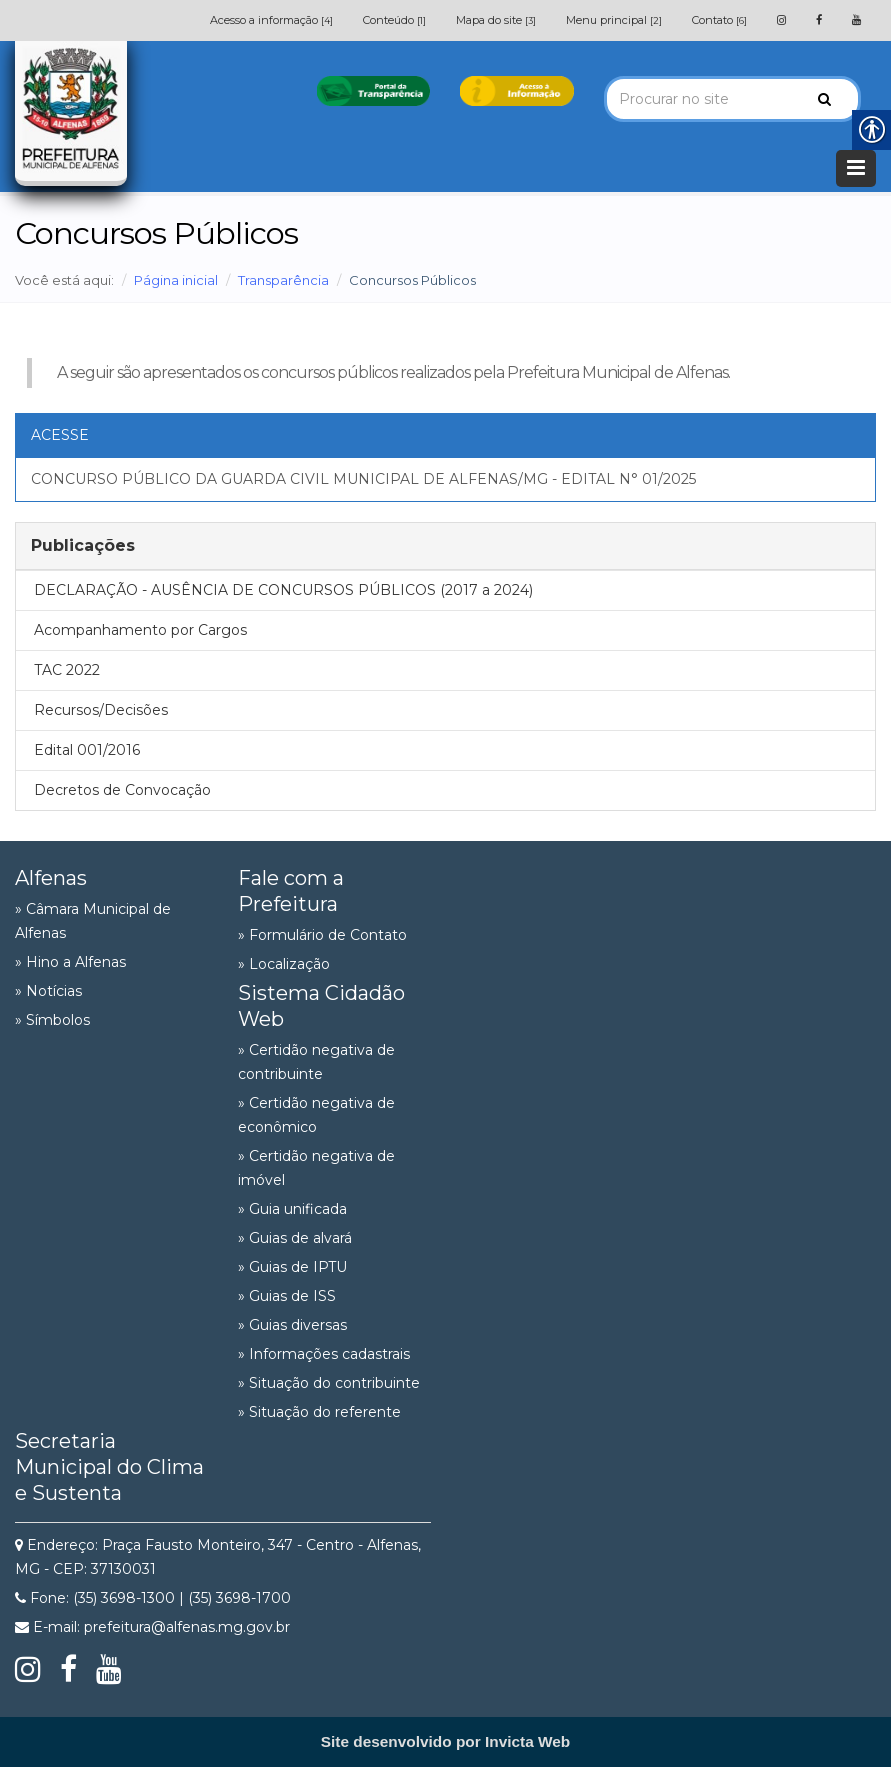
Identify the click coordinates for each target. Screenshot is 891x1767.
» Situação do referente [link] (319, 1412)
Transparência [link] (283, 280)
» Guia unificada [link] (292, 1209)
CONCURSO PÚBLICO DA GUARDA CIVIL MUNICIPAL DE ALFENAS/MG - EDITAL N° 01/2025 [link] (363, 479)
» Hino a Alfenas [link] (70, 962)
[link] (781, 20)
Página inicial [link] (176, 280)
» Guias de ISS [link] (287, 1296)
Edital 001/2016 (87, 750)
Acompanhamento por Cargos (140, 630)
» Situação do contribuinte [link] (329, 1383)
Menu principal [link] (614, 20)
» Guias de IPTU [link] (292, 1267)
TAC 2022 (67, 670)
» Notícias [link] (48, 991)
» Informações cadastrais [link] (324, 1354)
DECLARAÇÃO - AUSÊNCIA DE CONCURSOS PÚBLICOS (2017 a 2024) (283, 590)
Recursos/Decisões (101, 710)
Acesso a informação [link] (271, 20)
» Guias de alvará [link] (295, 1238)
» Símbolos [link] (52, 1020)
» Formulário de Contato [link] (322, 935)
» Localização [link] (284, 964)
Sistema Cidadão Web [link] (321, 1006)
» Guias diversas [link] (292, 1325)
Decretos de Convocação (122, 790)
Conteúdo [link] (394, 20)
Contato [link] (719, 20)
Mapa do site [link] (496, 20)
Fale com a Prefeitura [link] (291, 891)
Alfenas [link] (51, 878)
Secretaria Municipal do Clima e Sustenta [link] (109, 1467)
